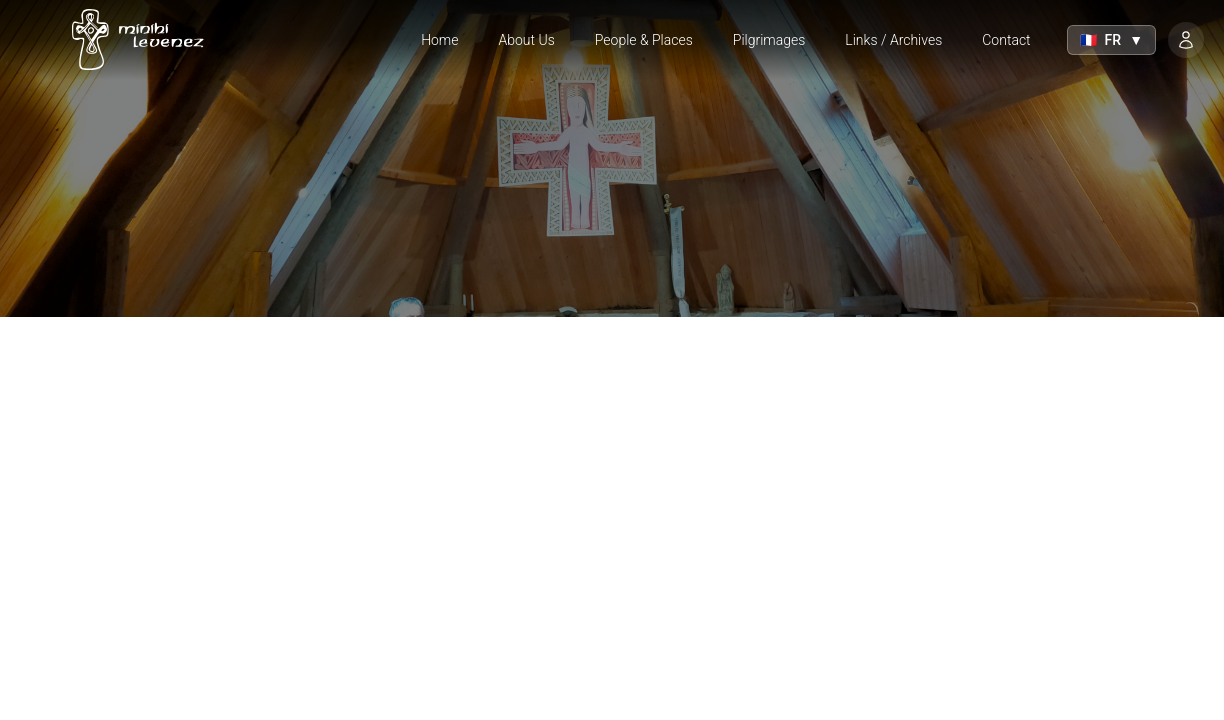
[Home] (132, 40)
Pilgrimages (769, 40)
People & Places (644, 40)
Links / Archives (893, 40)
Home (439, 40)
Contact (1006, 40)
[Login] (1186, 40)
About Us (527, 40)
